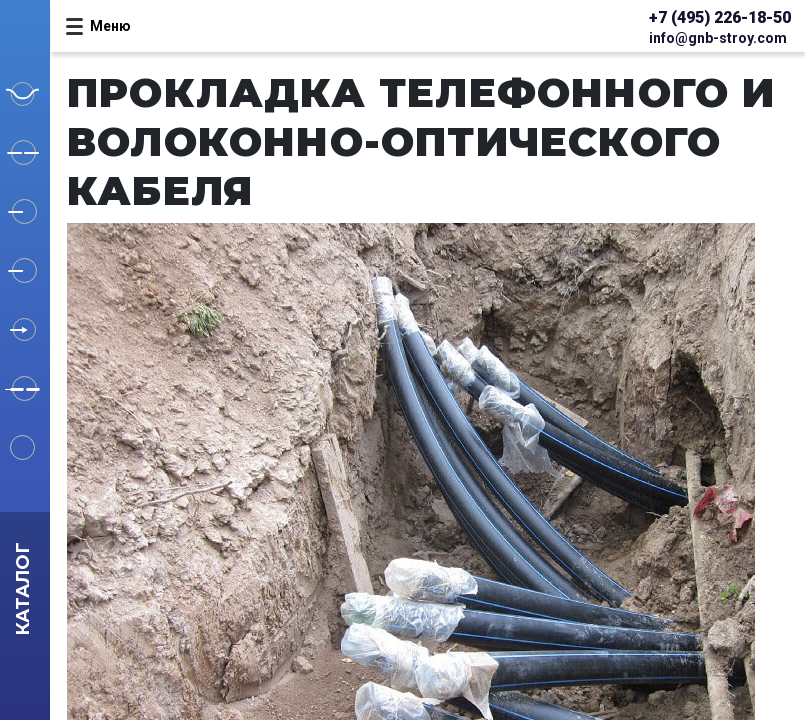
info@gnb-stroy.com (718, 38)
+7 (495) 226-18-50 (720, 17)
